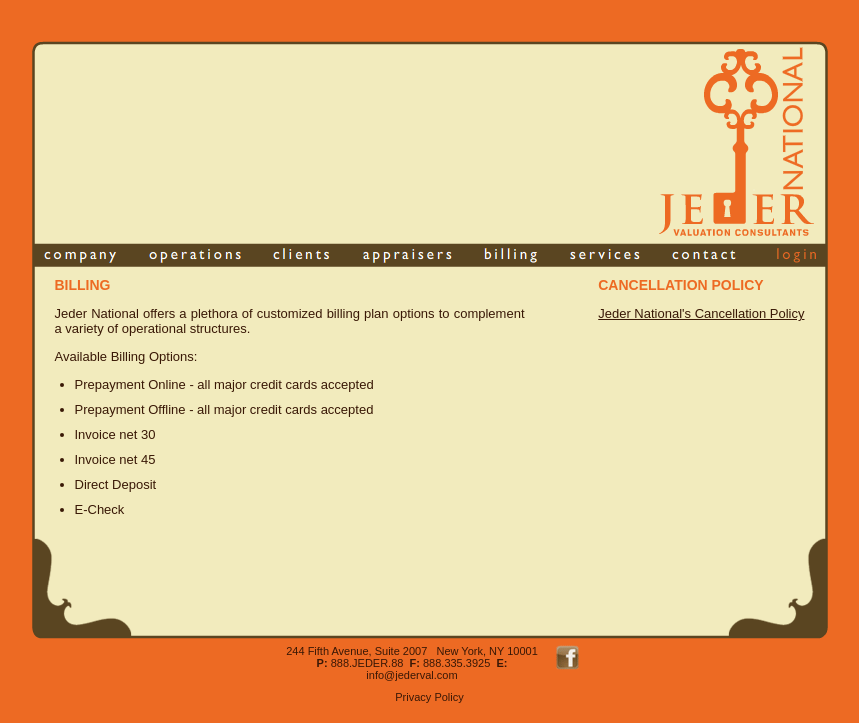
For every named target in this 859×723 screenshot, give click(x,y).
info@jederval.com (411, 675)
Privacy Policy (429, 697)
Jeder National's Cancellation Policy (701, 313)
